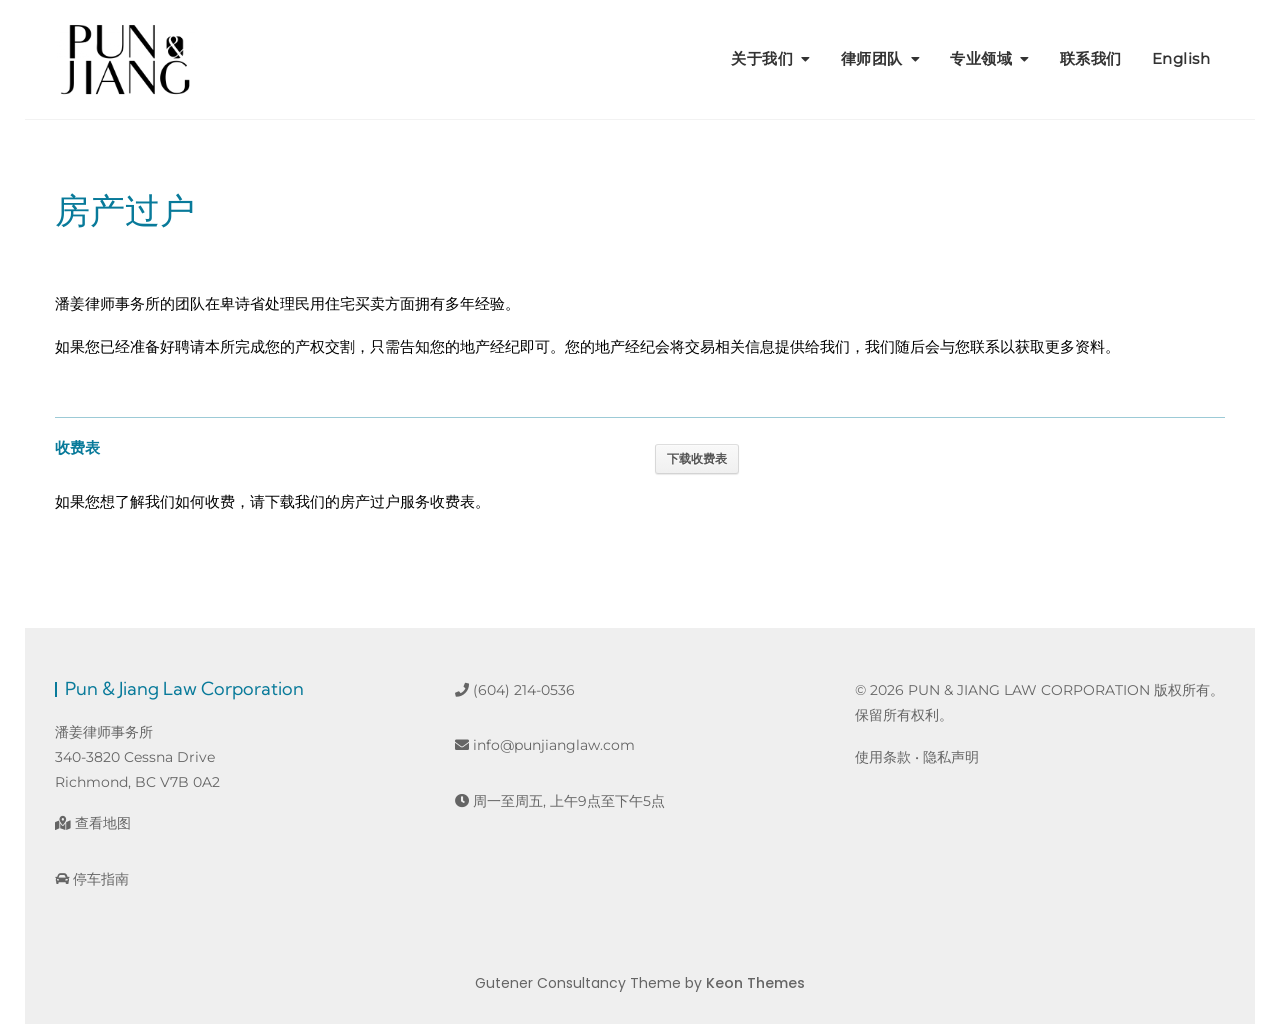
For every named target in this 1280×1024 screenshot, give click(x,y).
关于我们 (762, 58)
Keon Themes (755, 983)
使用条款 (883, 757)
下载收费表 (697, 459)
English (1181, 58)
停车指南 (92, 879)
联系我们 (1091, 58)
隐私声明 (951, 757)
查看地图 (93, 823)
